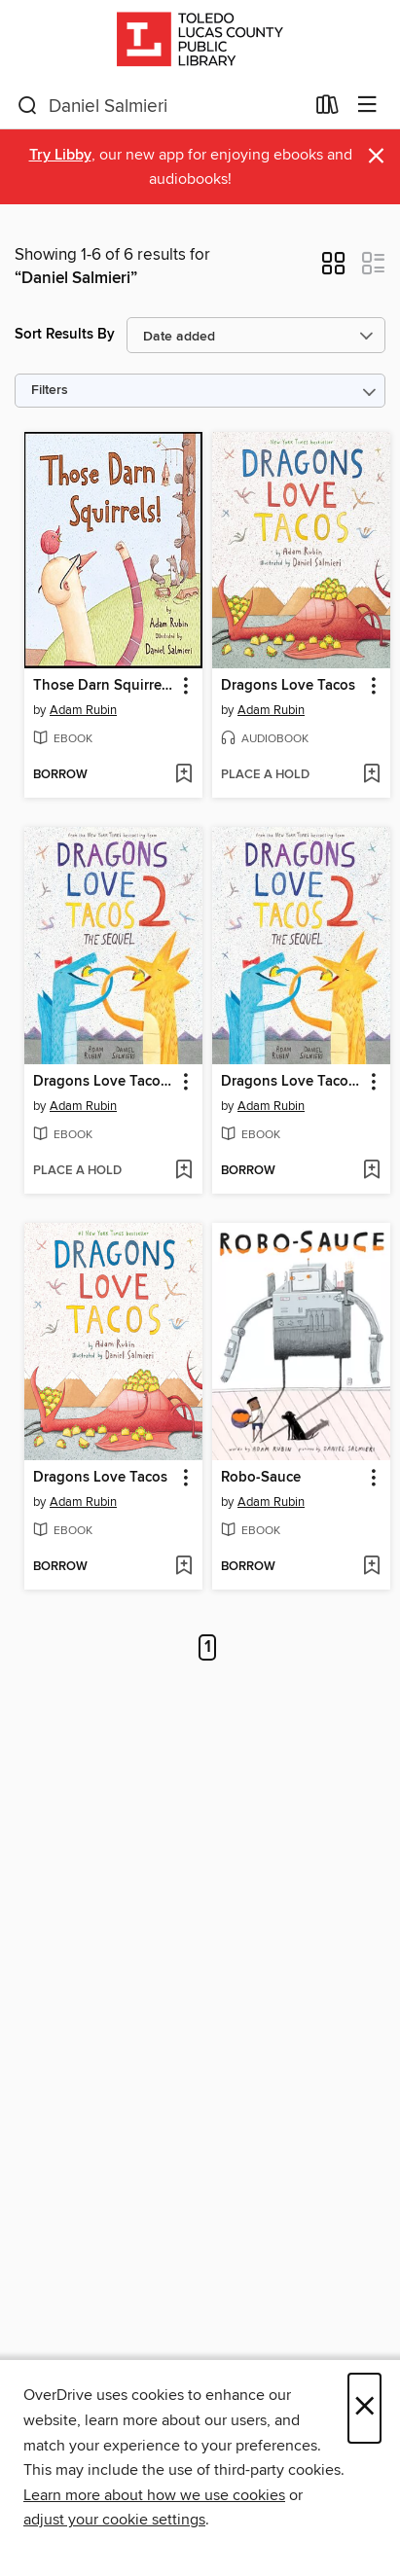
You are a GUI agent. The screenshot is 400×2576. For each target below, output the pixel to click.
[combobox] (160, 106)
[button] (333, 269)
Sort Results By (65, 334)
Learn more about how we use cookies (154, 2495)
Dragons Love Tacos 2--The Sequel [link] (292, 1082)
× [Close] (364, 2408)
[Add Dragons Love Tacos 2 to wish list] (183, 1171)
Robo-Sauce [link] (261, 1477)
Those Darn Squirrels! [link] (104, 686)
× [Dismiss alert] (376, 156)
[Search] (28, 106)
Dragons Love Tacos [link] (288, 686)
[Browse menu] (367, 105)
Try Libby (60, 155)
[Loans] (327, 109)
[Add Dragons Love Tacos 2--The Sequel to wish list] (371, 1171)
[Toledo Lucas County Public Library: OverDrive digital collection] (200, 41)
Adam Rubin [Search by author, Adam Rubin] (83, 710)
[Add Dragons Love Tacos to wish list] (371, 775)
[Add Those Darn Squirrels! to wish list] (183, 775)
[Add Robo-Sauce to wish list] (371, 1567)
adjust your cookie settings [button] (114, 2519)
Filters (49, 390)
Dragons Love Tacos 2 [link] (104, 1082)
